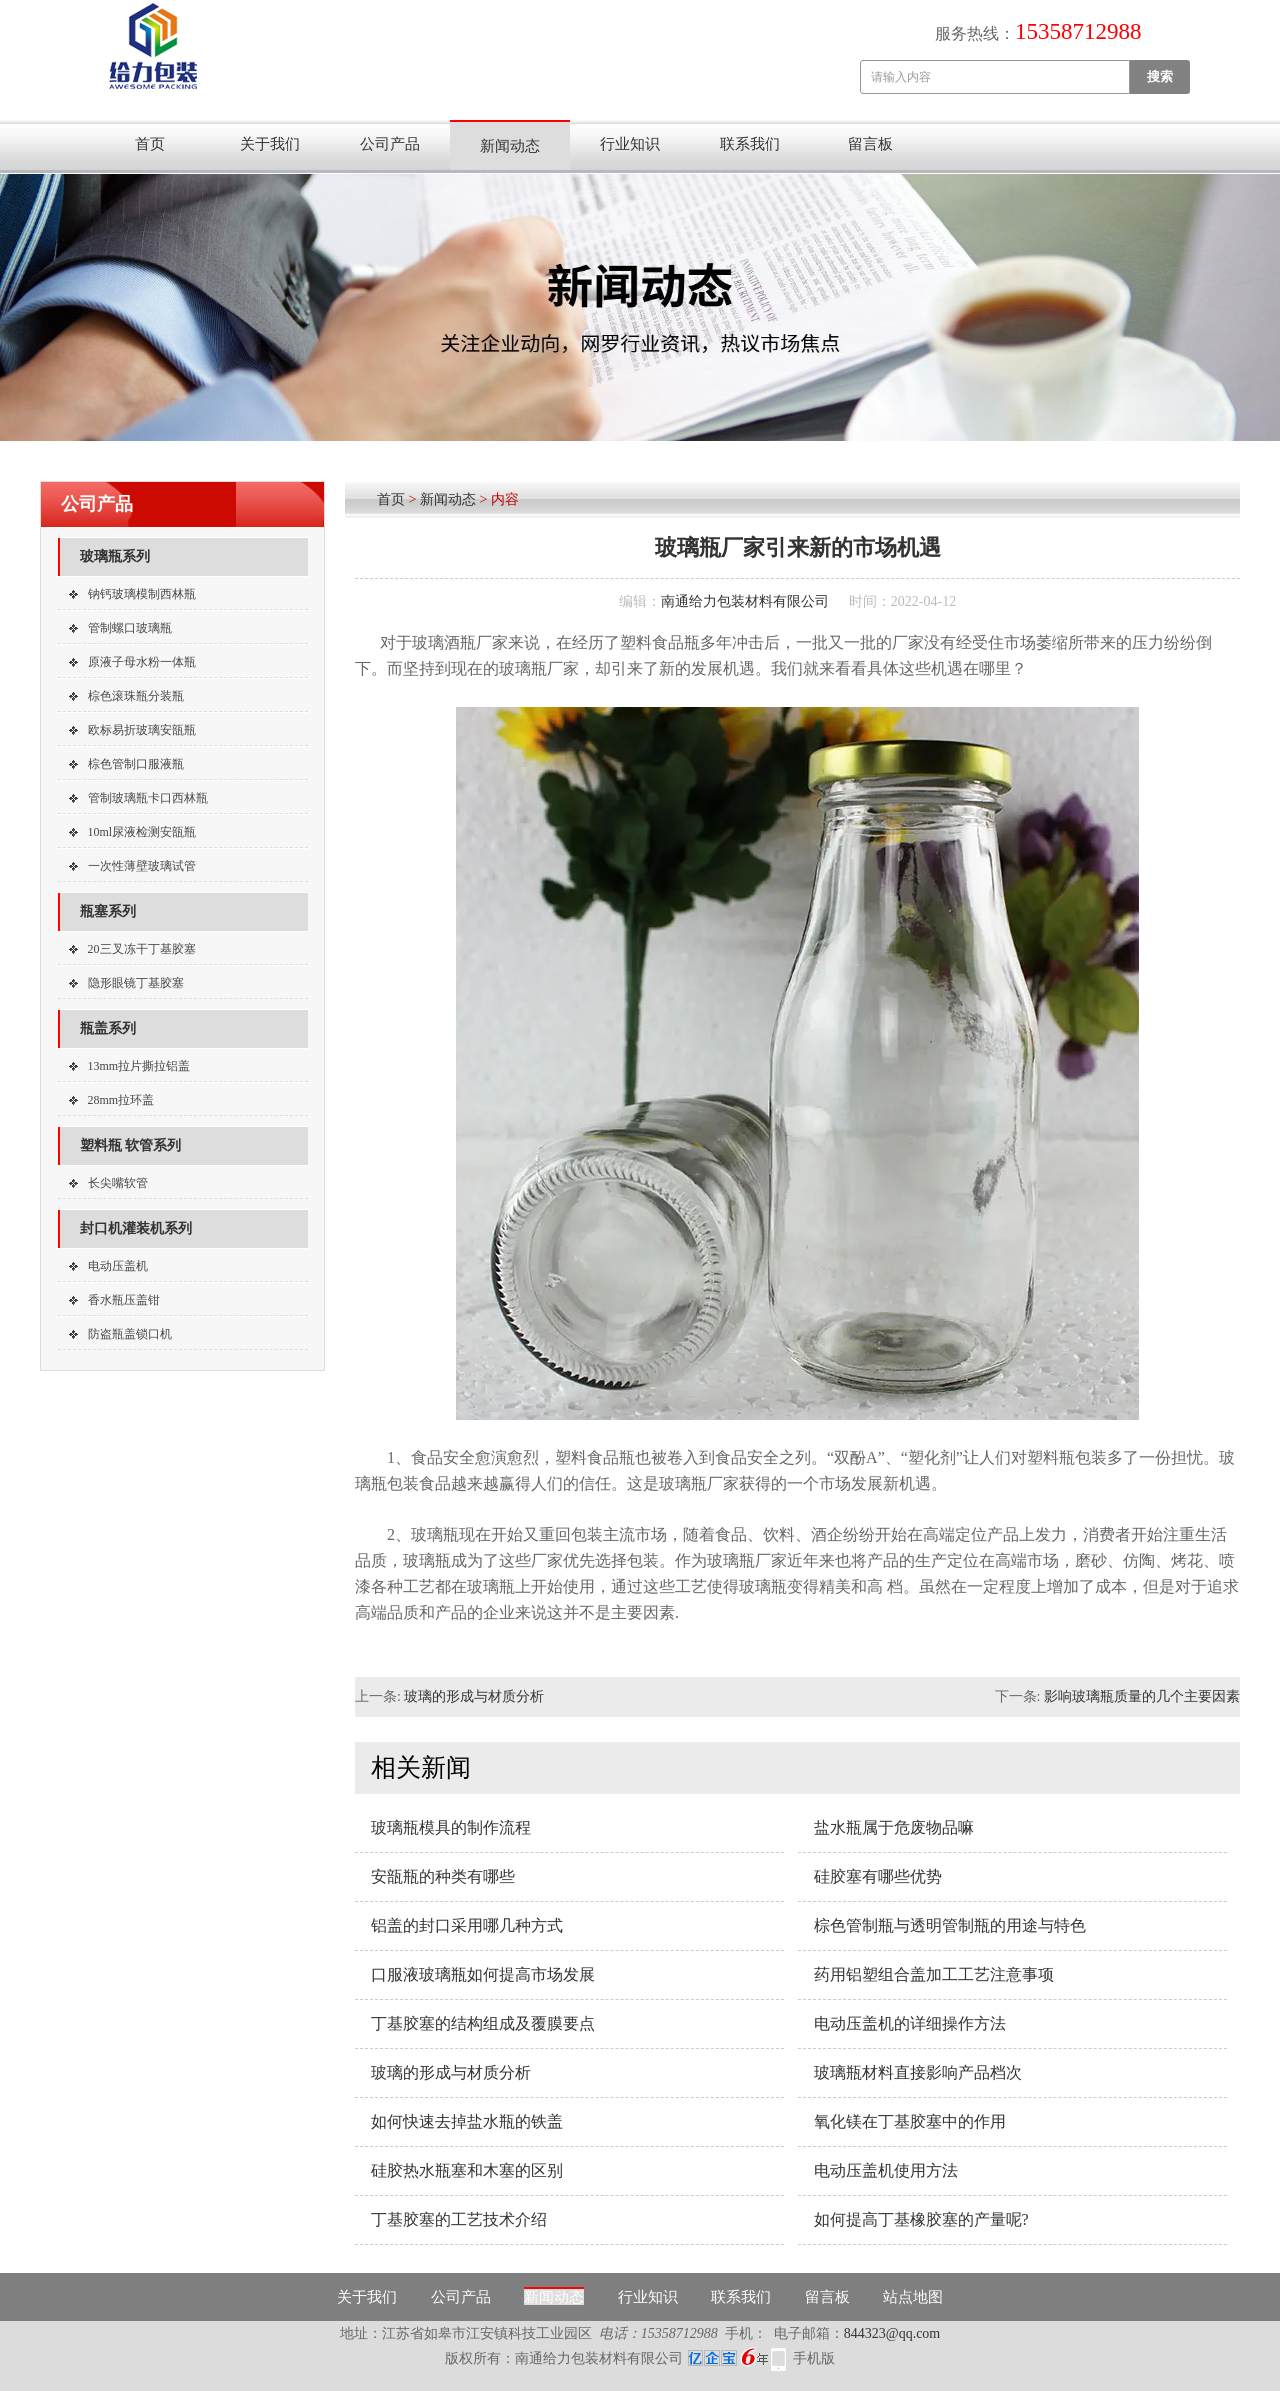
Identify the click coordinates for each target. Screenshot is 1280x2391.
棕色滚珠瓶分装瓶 (136, 696)
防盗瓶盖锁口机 (130, 1334)
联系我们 (750, 144)
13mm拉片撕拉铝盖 (139, 1066)
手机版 (814, 2358)
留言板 (870, 144)
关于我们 (270, 144)
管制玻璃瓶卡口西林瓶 (148, 798)
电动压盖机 (118, 1266)
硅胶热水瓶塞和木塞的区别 (467, 2170)
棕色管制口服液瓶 (136, 764)
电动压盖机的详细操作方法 (910, 2023)
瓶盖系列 (108, 1028)
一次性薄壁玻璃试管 (142, 866)
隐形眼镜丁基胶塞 (136, 983)
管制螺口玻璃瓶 (130, 628)
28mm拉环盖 (121, 1100)
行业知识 (630, 144)
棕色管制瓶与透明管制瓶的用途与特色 (950, 1925)
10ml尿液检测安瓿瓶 (142, 832)
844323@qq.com (892, 2333)
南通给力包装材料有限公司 (745, 601)
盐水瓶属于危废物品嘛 (894, 1827)
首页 (150, 144)
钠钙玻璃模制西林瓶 (142, 594)
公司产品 (390, 144)
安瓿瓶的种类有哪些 (443, 1876)
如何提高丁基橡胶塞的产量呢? (921, 2219)
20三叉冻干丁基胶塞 (142, 949)
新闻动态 (510, 146)
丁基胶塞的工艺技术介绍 (459, 2219)
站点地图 (913, 2297)
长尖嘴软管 (118, 1183)
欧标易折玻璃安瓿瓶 (142, 730)
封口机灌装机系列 (136, 1228)
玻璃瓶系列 (115, 556)
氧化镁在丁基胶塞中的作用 (910, 2121)
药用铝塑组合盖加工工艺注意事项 (934, 1974)
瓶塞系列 (108, 911)
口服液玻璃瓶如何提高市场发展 (483, 1974)
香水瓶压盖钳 (124, 1300)
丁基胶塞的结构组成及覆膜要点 (483, 2023)
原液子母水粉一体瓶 (142, 662)
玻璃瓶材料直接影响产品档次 (918, 2072)
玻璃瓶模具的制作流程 (451, 1827)
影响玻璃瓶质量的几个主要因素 (1142, 1696)
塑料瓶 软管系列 (131, 1145)
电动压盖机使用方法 (886, 2170)
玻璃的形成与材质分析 (474, 1696)
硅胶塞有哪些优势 (878, 1876)
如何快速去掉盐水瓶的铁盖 (467, 2121)
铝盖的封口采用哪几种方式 (467, 1925)
